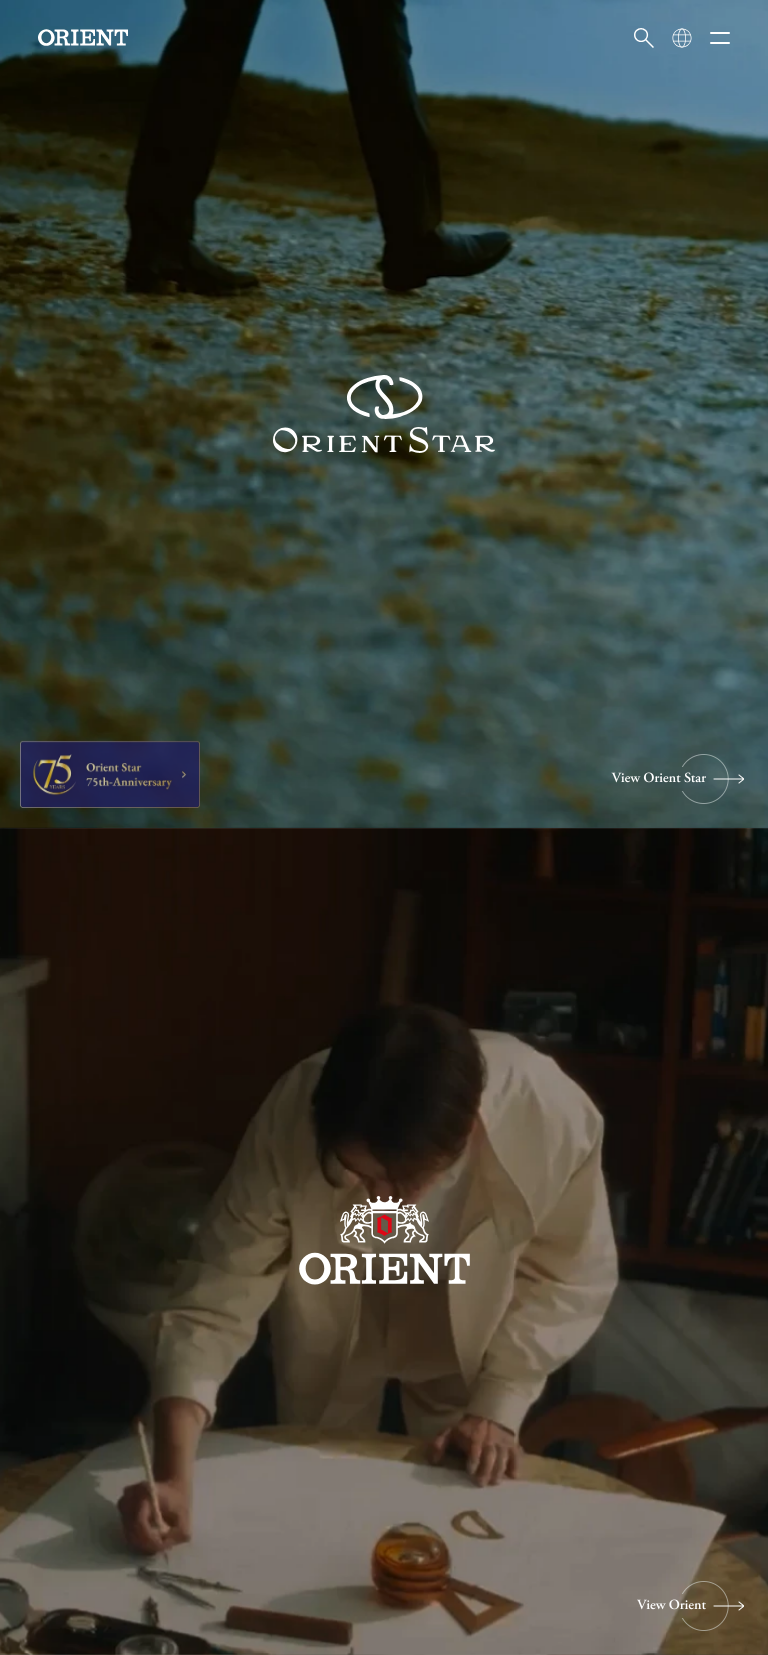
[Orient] (83, 37)
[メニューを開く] (720, 38)
